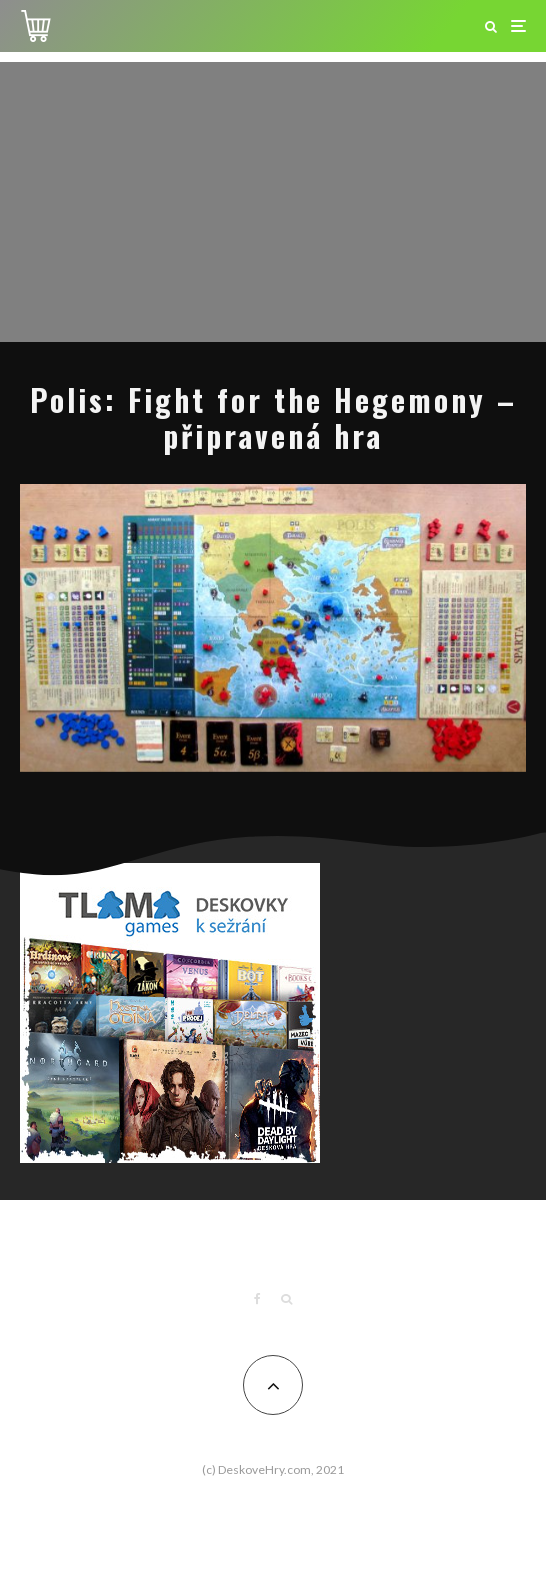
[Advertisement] (273, 202)
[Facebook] (257, 1299)
